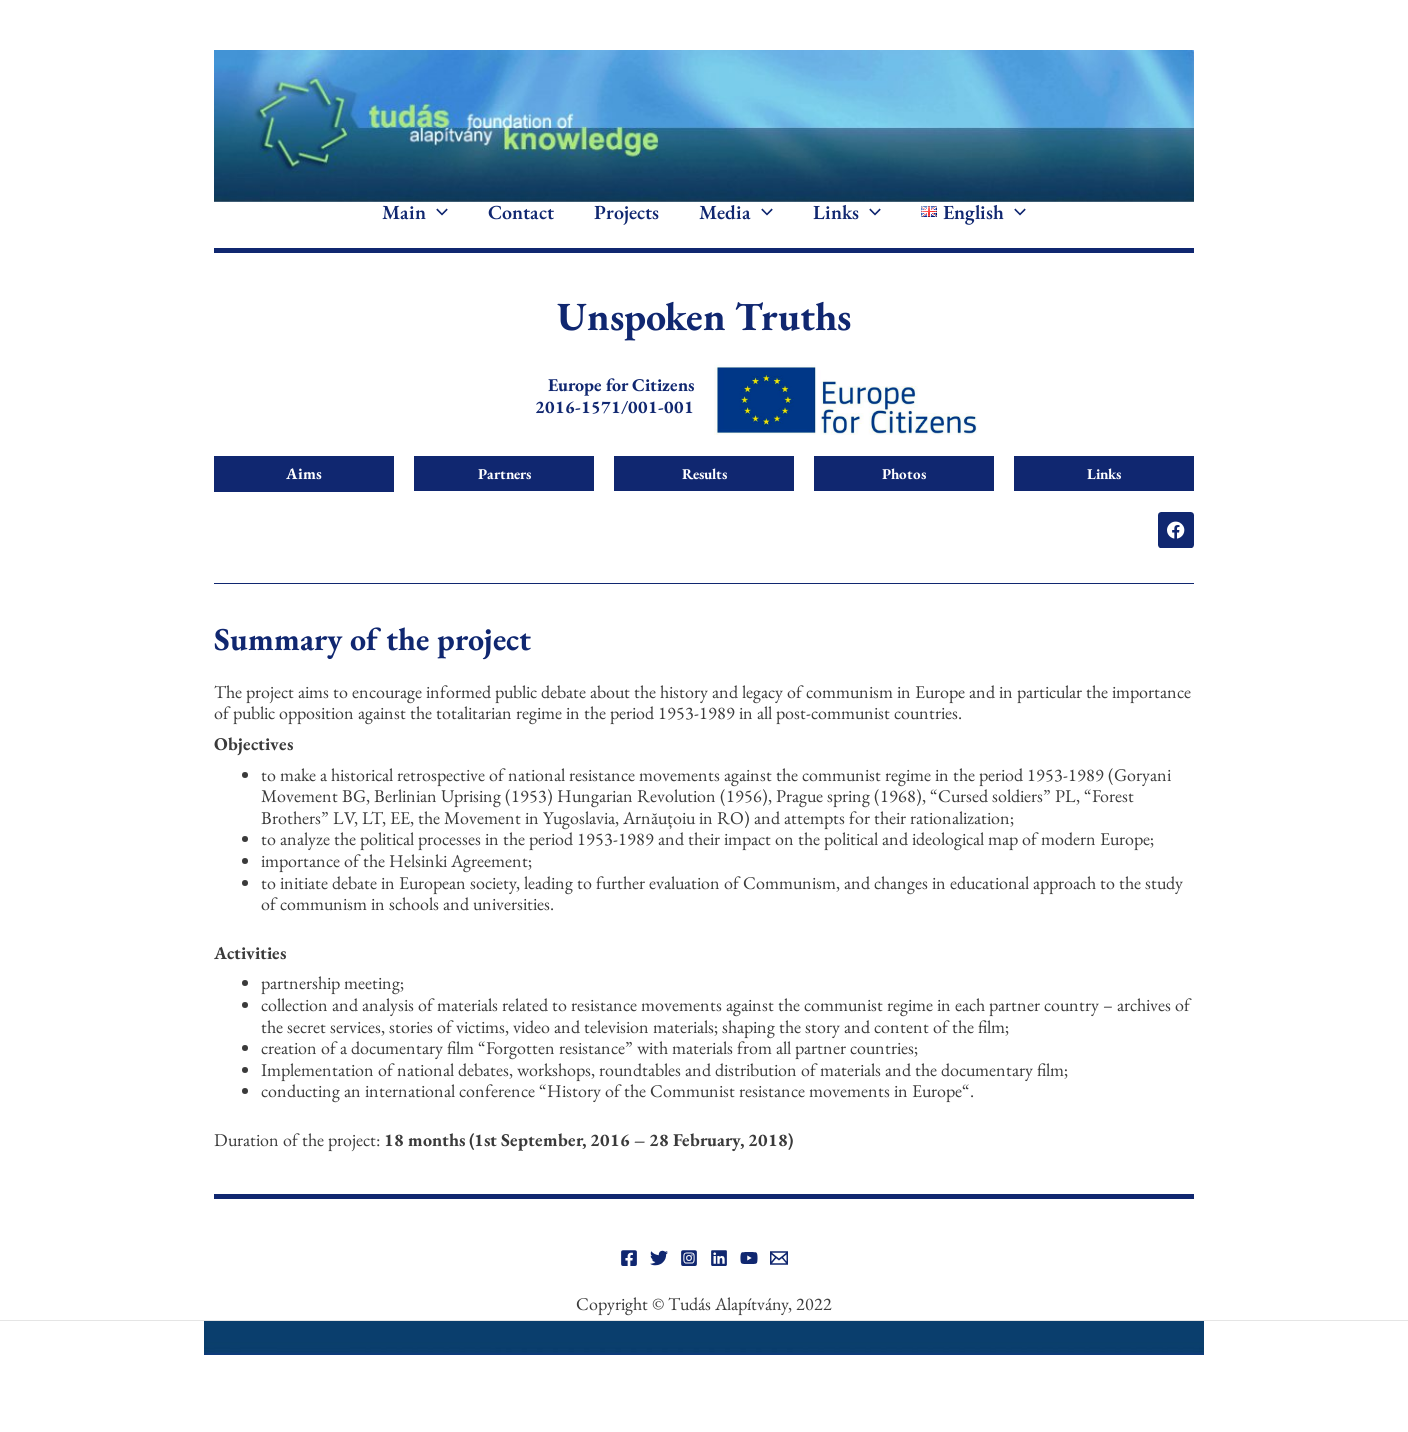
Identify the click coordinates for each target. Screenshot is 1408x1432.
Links (847, 228)
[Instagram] (689, 1288)
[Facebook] (629, 1288)
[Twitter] (659, 1288)
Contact (521, 228)
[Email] (779, 1288)
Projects (626, 228)
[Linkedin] (719, 1288)
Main (415, 228)
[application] (437, 228)
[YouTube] (749, 1288)
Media (736, 228)
